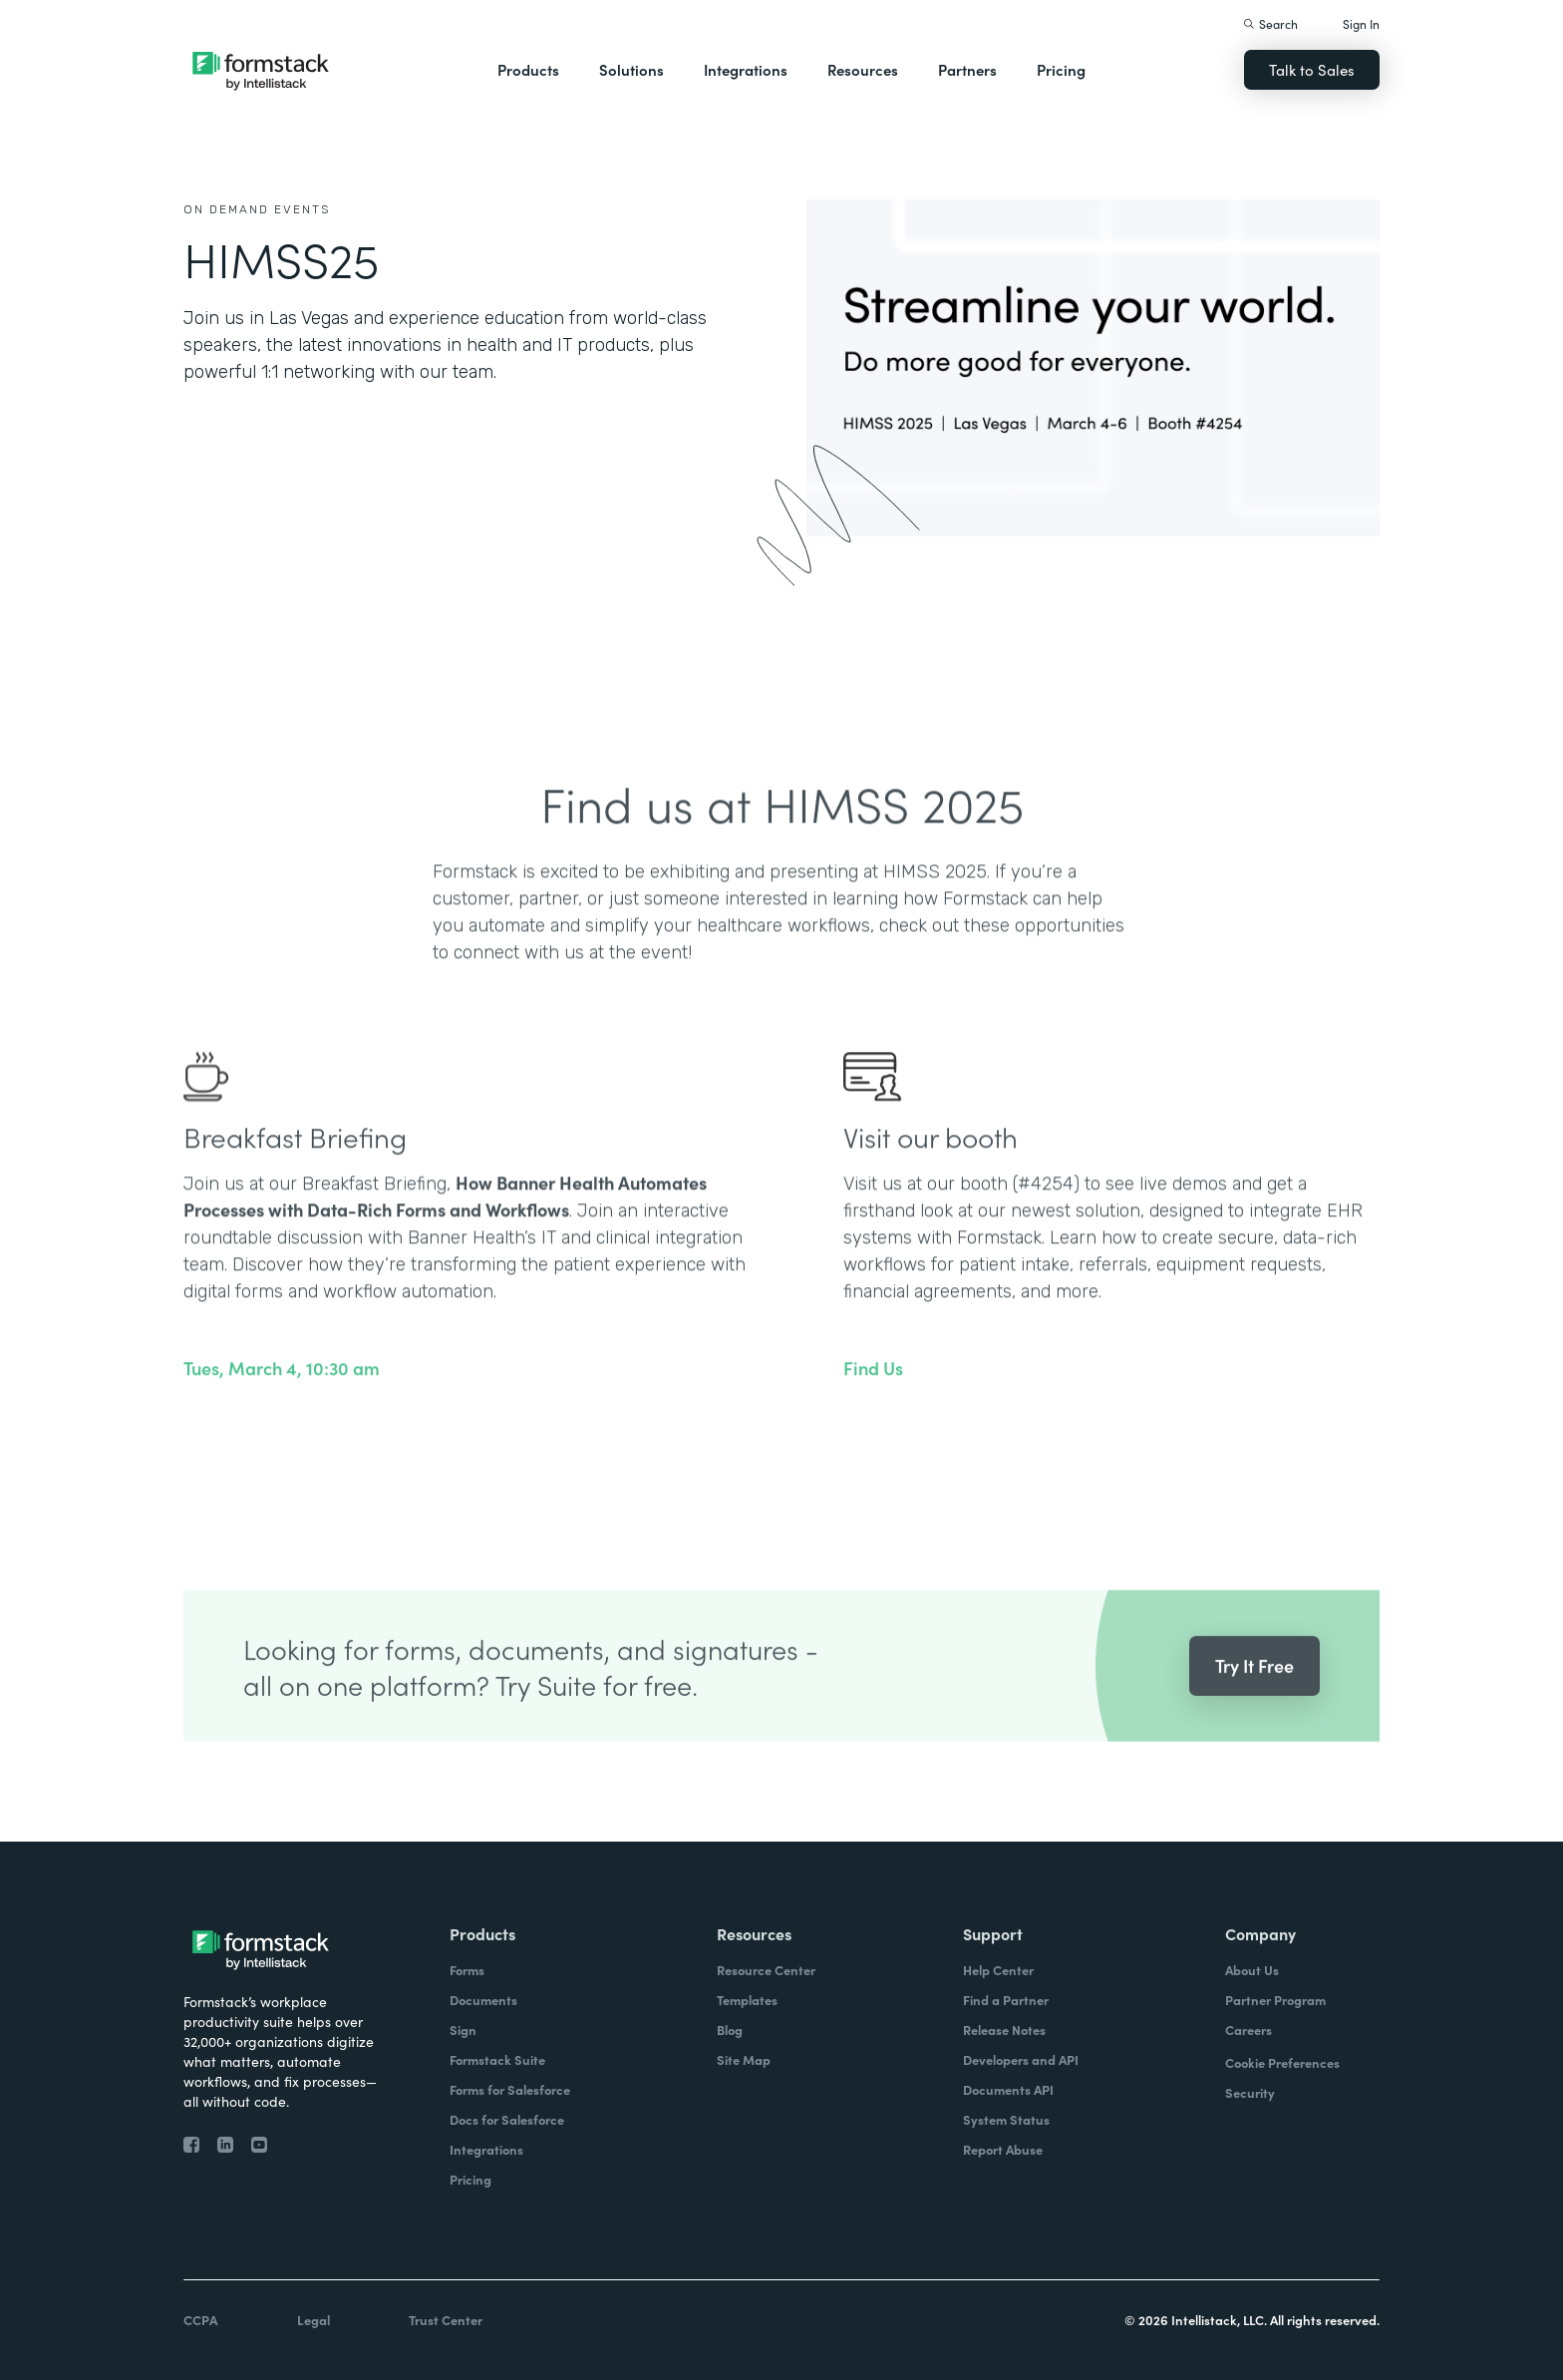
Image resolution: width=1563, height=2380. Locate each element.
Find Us (873, 1405)
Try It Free (1254, 1701)
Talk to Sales (1312, 69)
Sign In (1361, 23)
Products (528, 69)
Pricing (1061, 69)
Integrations (745, 69)
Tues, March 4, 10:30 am (281, 1405)
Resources (862, 69)
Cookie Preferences (1282, 2062)
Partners (967, 69)
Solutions (631, 69)
